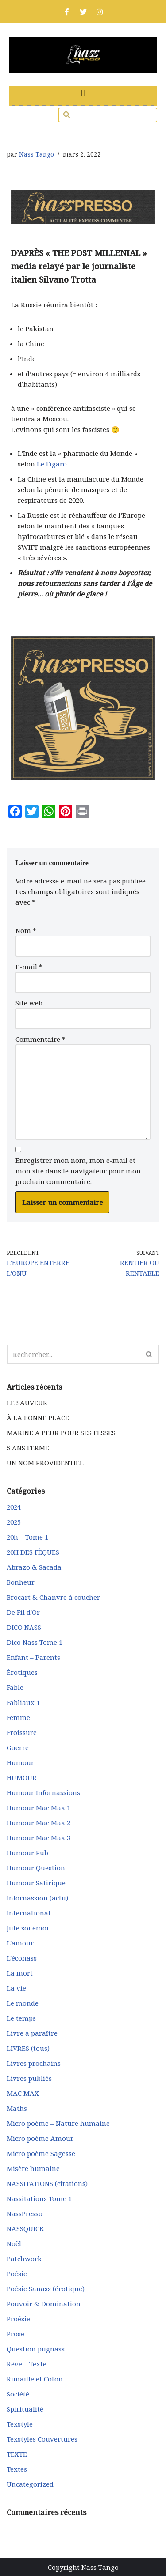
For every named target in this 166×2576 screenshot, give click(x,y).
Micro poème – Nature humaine (58, 2123)
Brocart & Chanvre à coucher (53, 1597)
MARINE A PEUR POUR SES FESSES (61, 1432)
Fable (15, 1687)
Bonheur (21, 1582)
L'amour (20, 1942)
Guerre (18, 1747)
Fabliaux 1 (23, 1702)
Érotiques (22, 1672)
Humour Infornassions (43, 1792)
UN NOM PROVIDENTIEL (45, 1462)
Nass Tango (36, 154)
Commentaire (40, 1039)
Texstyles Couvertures (42, 2439)
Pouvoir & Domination (44, 2303)
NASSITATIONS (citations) (47, 2183)
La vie (16, 1988)
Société (18, 2393)
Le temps (21, 2018)
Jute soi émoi (28, 1927)
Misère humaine (33, 2168)
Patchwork (24, 2258)
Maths (17, 2108)
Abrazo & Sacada (34, 1567)
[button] (83, 93)
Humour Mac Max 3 (38, 1837)
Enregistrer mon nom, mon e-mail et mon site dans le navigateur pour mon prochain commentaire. (78, 1171)
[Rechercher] (73, 1354)
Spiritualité (25, 2408)
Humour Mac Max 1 (38, 1807)
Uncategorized (30, 2484)
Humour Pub (27, 1852)
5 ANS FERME (28, 1447)
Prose (15, 2333)
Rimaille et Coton (35, 2378)
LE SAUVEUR (27, 1402)
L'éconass (22, 1957)
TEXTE (17, 2454)
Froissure (22, 1732)
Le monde (23, 2003)
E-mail (28, 966)
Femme (18, 1717)
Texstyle (20, 2423)
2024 (14, 1506)
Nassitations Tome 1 (39, 2198)
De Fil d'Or (23, 1612)
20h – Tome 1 (27, 1537)
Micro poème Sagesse (41, 2153)
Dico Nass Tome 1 (34, 1642)
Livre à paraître (32, 2033)
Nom (25, 930)
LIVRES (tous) (28, 2048)
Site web (28, 1002)
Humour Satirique (36, 1882)
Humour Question (36, 1867)
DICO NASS (24, 1627)
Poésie (17, 2273)
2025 (14, 1521)
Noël (14, 2243)
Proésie (18, 2318)
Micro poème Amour (40, 2138)
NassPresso (24, 2213)
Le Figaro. (52, 463)
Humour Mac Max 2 (38, 1822)
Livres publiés (29, 2078)
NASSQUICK (25, 2228)
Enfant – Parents (33, 1657)
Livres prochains (34, 2063)
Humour (20, 1762)
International (28, 1912)
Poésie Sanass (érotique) (46, 2288)
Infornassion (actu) (37, 1897)
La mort (20, 1972)
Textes (17, 2469)
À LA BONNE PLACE (38, 1417)
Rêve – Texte (26, 2363)
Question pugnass (36, 2348)
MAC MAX (23, 2093)
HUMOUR (22, 1777)
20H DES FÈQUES (33, 1552)
